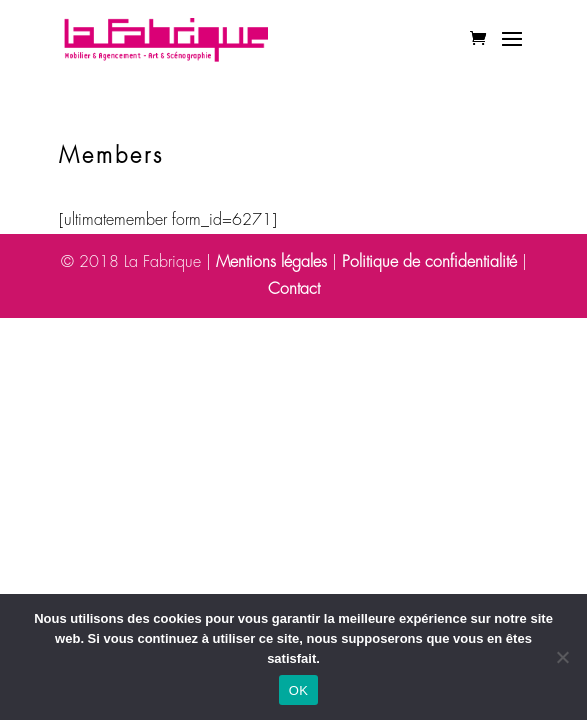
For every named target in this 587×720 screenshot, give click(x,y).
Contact (294, 289)
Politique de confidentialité (429, 262)
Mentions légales (271, 262)
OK (298, 690)
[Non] (562, 657)
